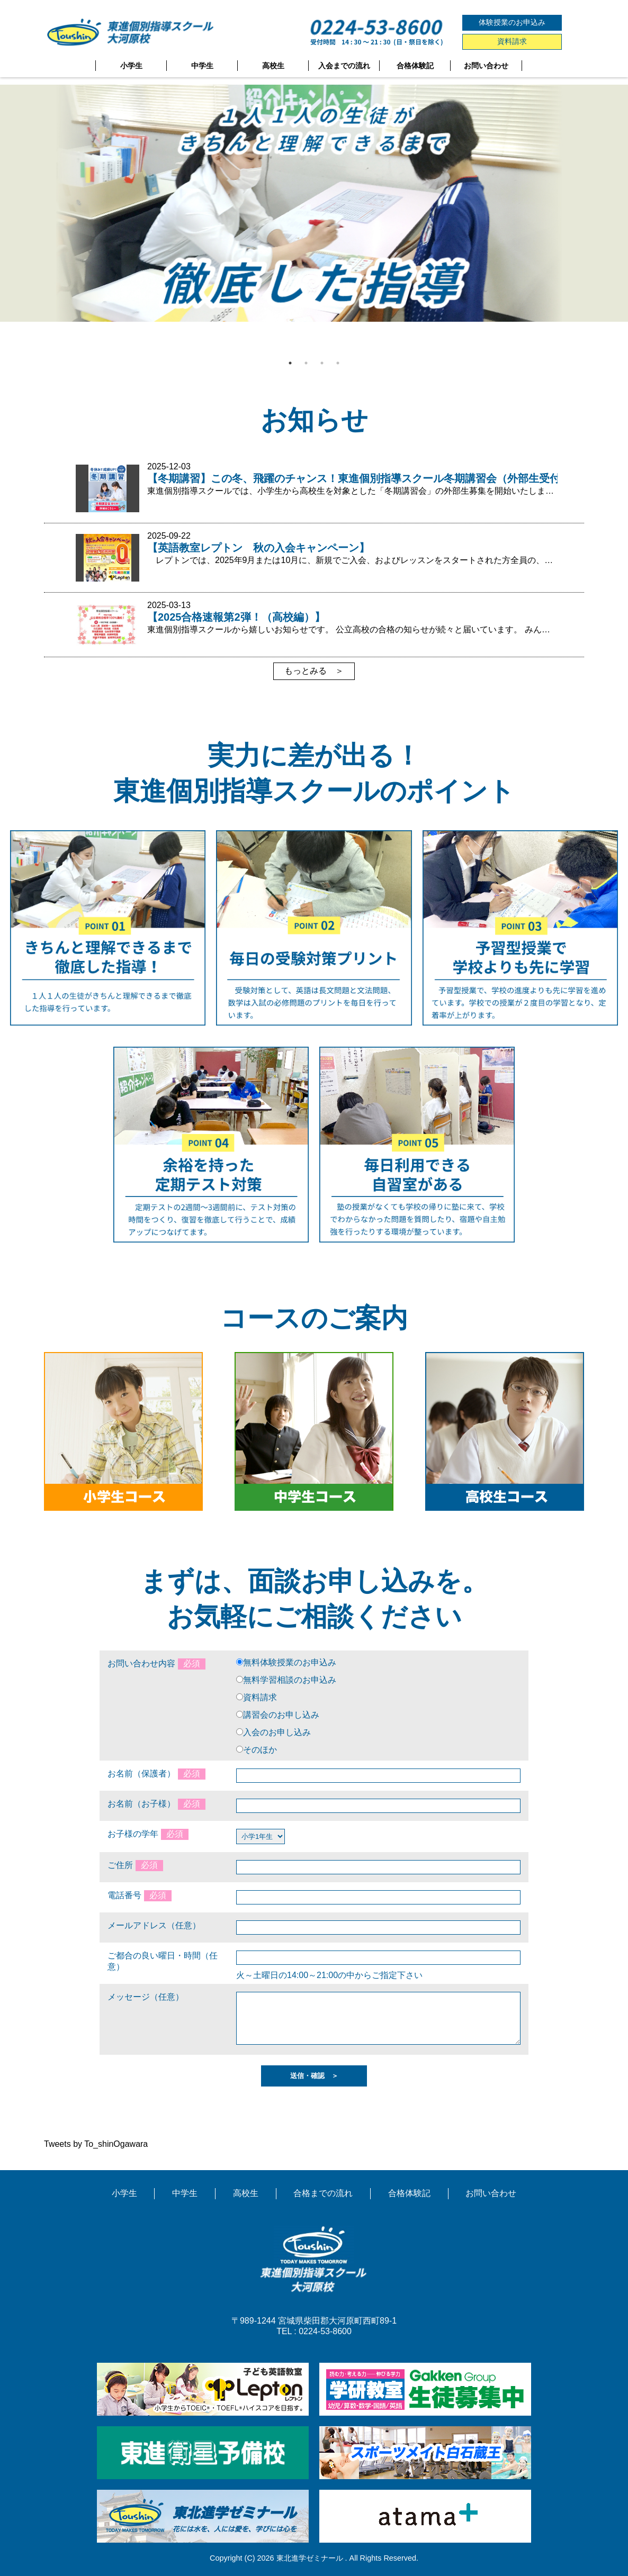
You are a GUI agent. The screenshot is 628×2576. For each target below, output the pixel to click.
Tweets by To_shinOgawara (96, 2143)
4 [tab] (338, 363)
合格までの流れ (323, 2193)
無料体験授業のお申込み (289, 1662)
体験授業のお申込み (512, 22)
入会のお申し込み (277, 1732)
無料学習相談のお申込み (289, 1679)
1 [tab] (290, 363)
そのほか (260, 1749)
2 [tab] (306, 363)
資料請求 (512, 41)
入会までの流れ (344, 65)
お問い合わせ (486, 65)
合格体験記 (415, 65)
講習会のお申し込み (281, 1714)
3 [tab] (322, 363)
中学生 (202, 65)
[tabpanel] (314, 203)
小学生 (131, 65)
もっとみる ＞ (314, 670)
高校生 (273, 65)
